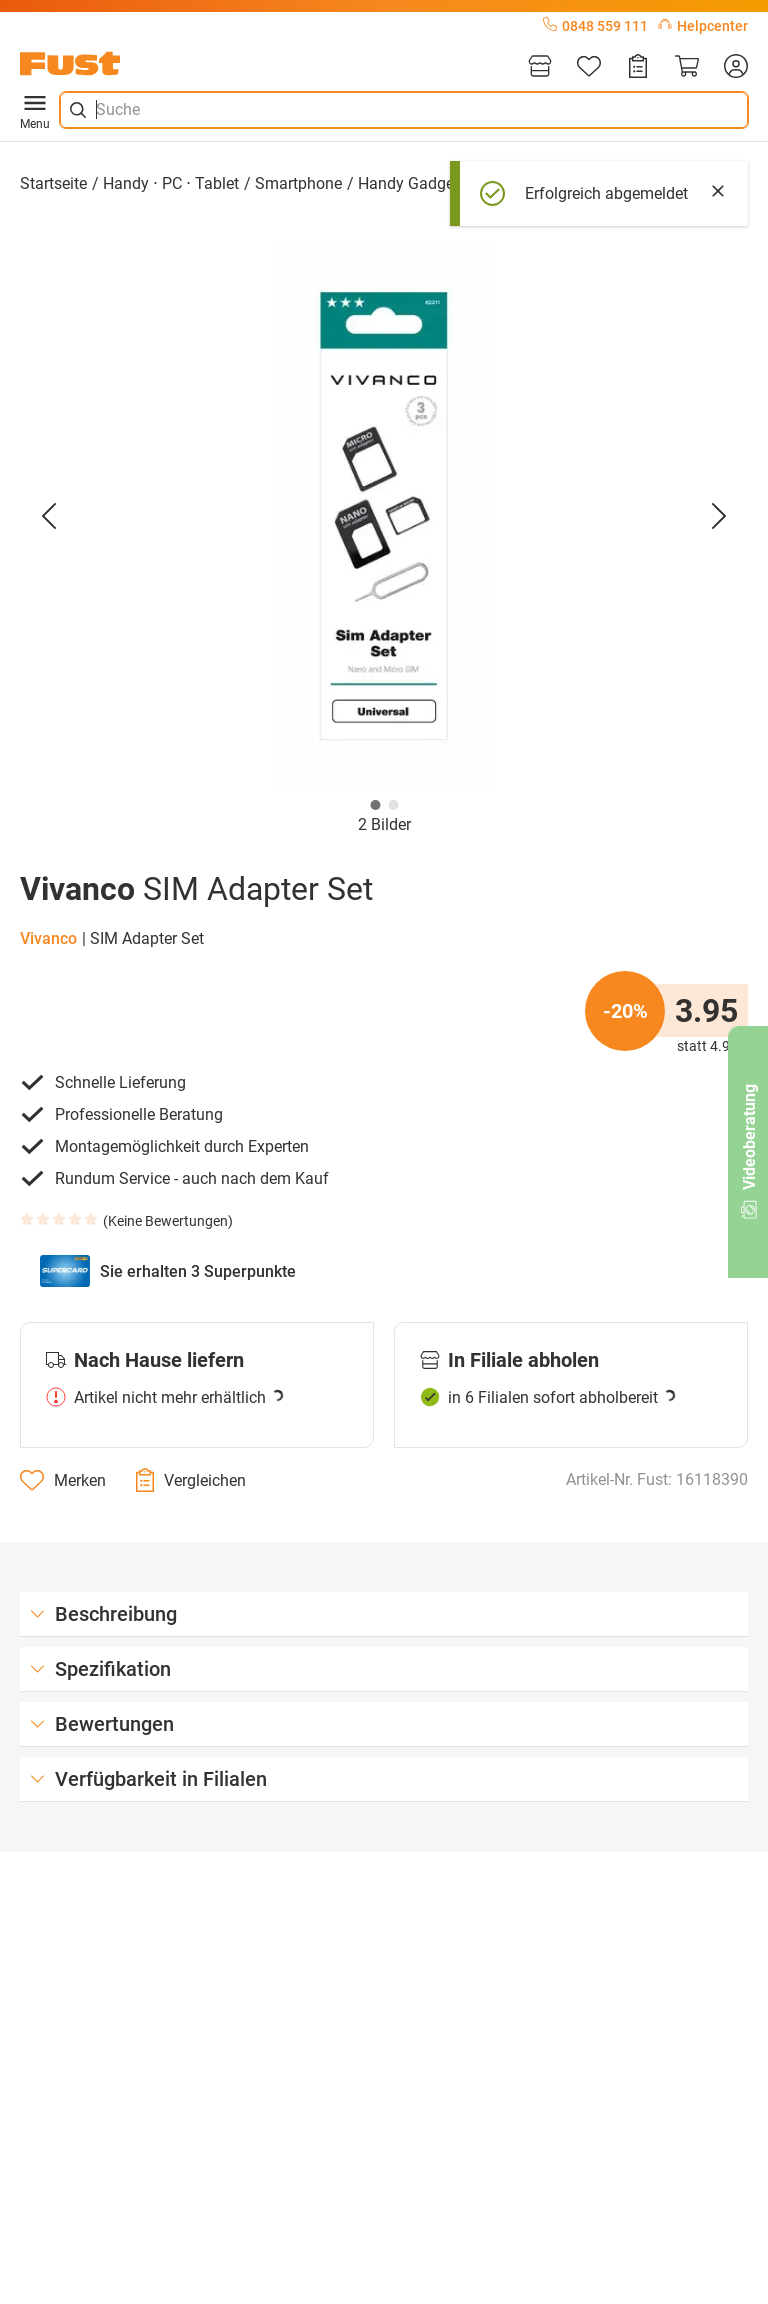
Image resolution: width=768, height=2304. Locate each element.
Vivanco (48, 938)
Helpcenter (703, 26)
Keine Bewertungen (168, 1221)
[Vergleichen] (191, 1480)
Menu (35, 110)
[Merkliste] (589, 67)
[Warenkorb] (687, 67)
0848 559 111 (595, 26)
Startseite (53, 183)
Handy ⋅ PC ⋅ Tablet (171, 183)
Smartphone (298, 183)
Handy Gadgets (412, 183)
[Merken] (63, 1480)
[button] (384, 516)
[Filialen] (540, 67)
